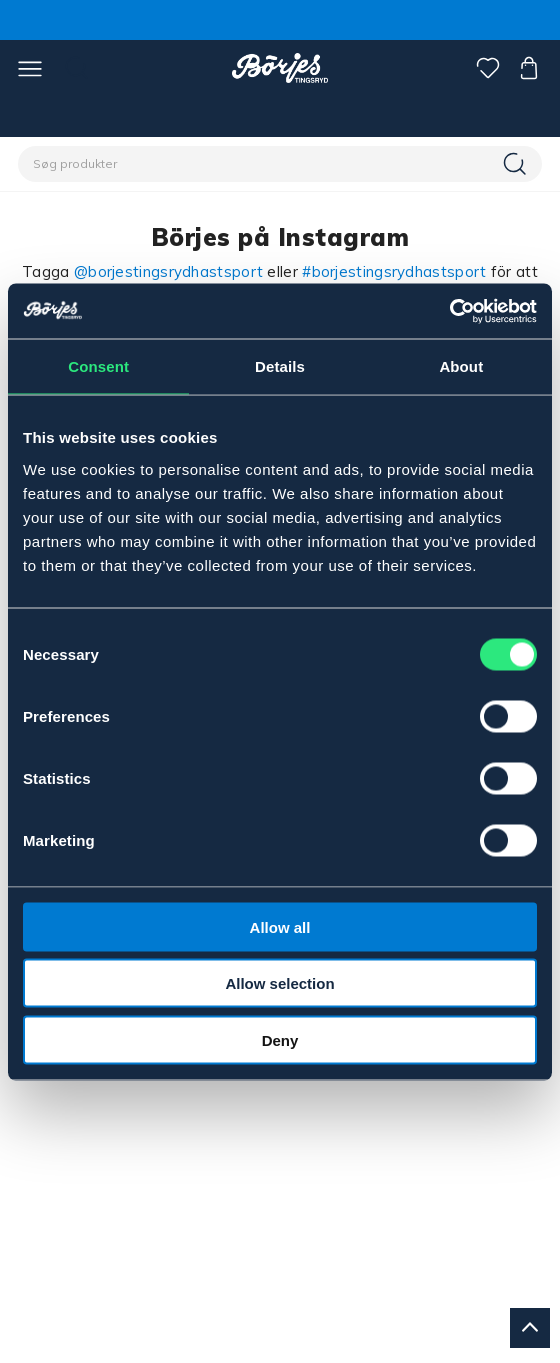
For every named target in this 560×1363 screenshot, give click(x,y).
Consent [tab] (98, 366)
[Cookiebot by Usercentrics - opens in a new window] (449, 311)
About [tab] (461, 366)
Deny (280, 1039)
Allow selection (279, 983)
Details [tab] (280, 366)
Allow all (280, 926)
